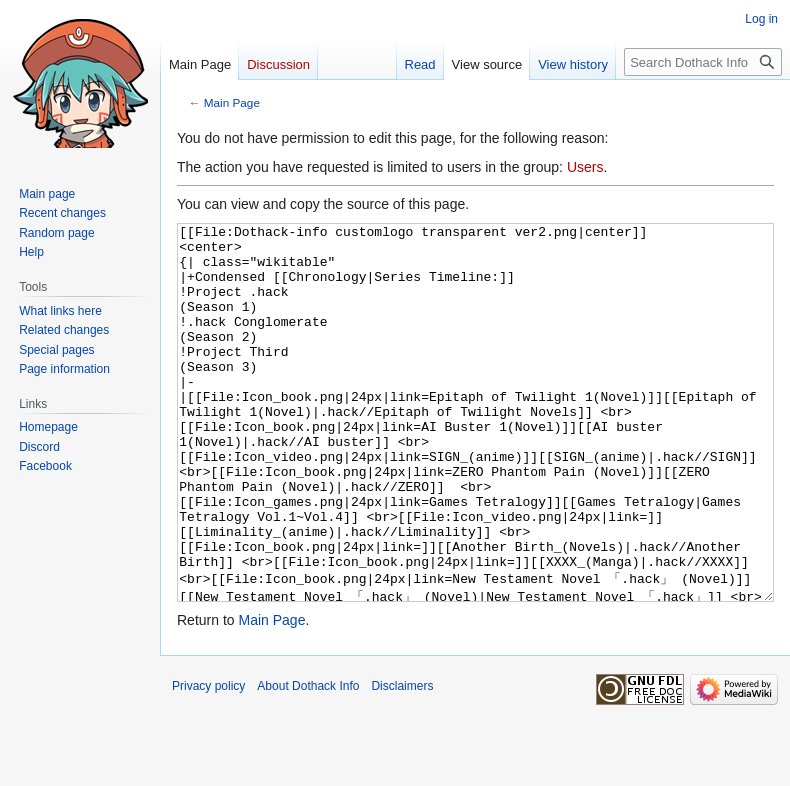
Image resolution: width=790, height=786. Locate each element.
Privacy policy (208, 761)
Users (585, 167)
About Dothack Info (308, 761)
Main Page (232, 102)
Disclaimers (402, 761)
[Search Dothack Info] (703, 62)
